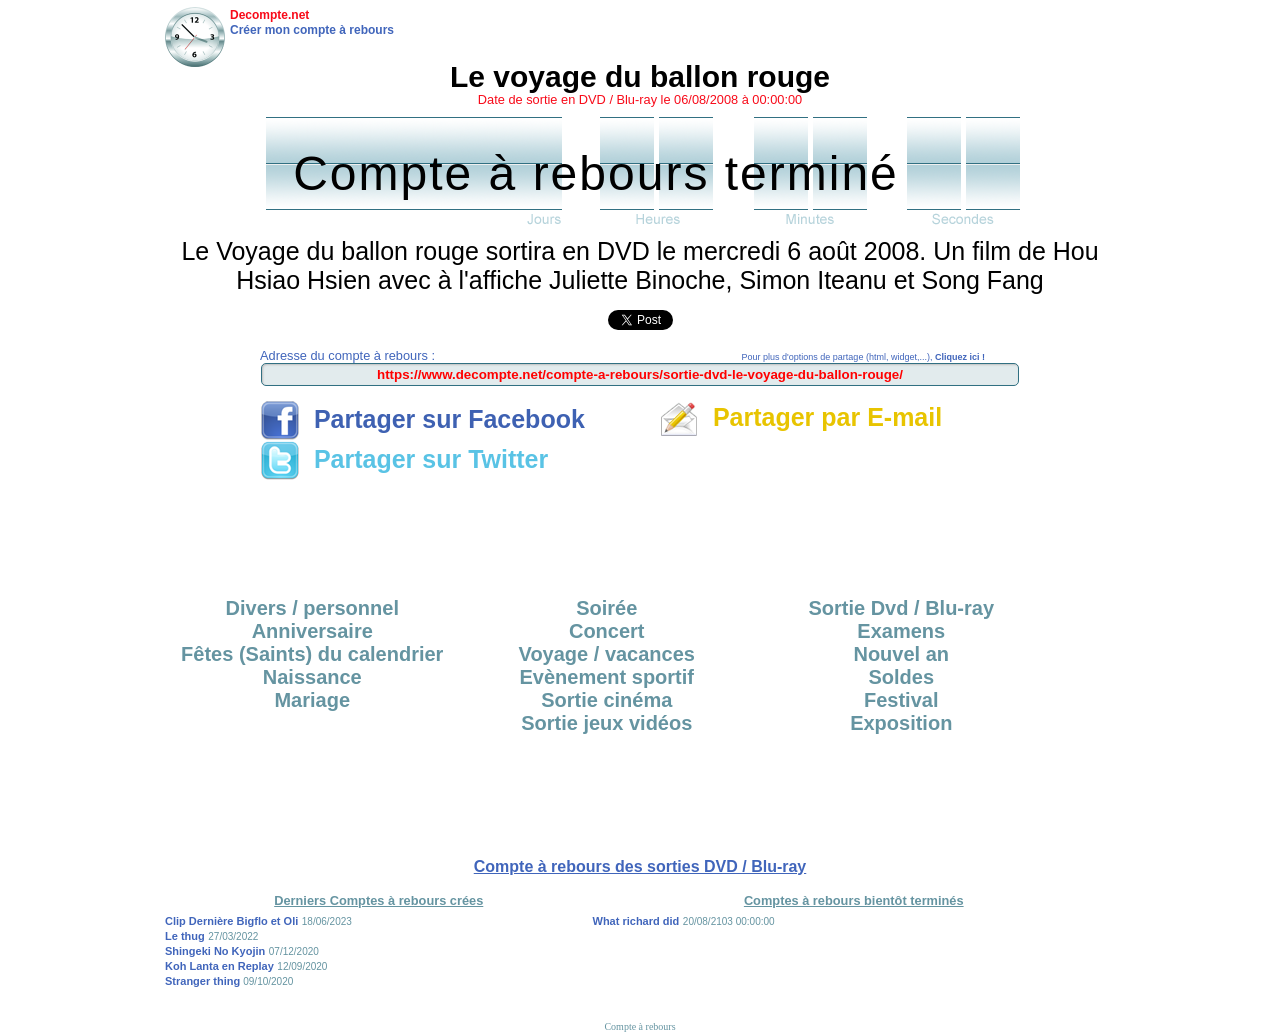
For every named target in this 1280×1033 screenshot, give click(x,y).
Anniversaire (312, 631)
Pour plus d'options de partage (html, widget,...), (863, 357)
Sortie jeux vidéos (606, 723)
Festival (901, 700)
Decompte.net (269, 15)
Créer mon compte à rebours (312, 30)
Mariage (312, 700)
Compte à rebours (639, 1026)
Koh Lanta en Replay (219, 966)
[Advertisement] (640, 532)
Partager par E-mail (800, 417)
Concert (607, 631)
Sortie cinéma (606, 700)
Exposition (901, 723)
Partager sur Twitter (404, 459)
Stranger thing (204, 981)
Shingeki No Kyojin (215, 951)
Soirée (606, 608)
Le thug (185, 936)
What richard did (636, 921)
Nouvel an (901, 654)
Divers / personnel (312, 608)
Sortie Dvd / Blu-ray (901, 608)
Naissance (312, 677)
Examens (901, 631)
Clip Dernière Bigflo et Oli (231, 921)
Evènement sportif (607, 677)
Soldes (901, 677)
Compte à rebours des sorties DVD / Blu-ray (640, 866)
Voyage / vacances (607, 654)
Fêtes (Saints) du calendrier (312, 654)
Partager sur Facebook (422, 419)
